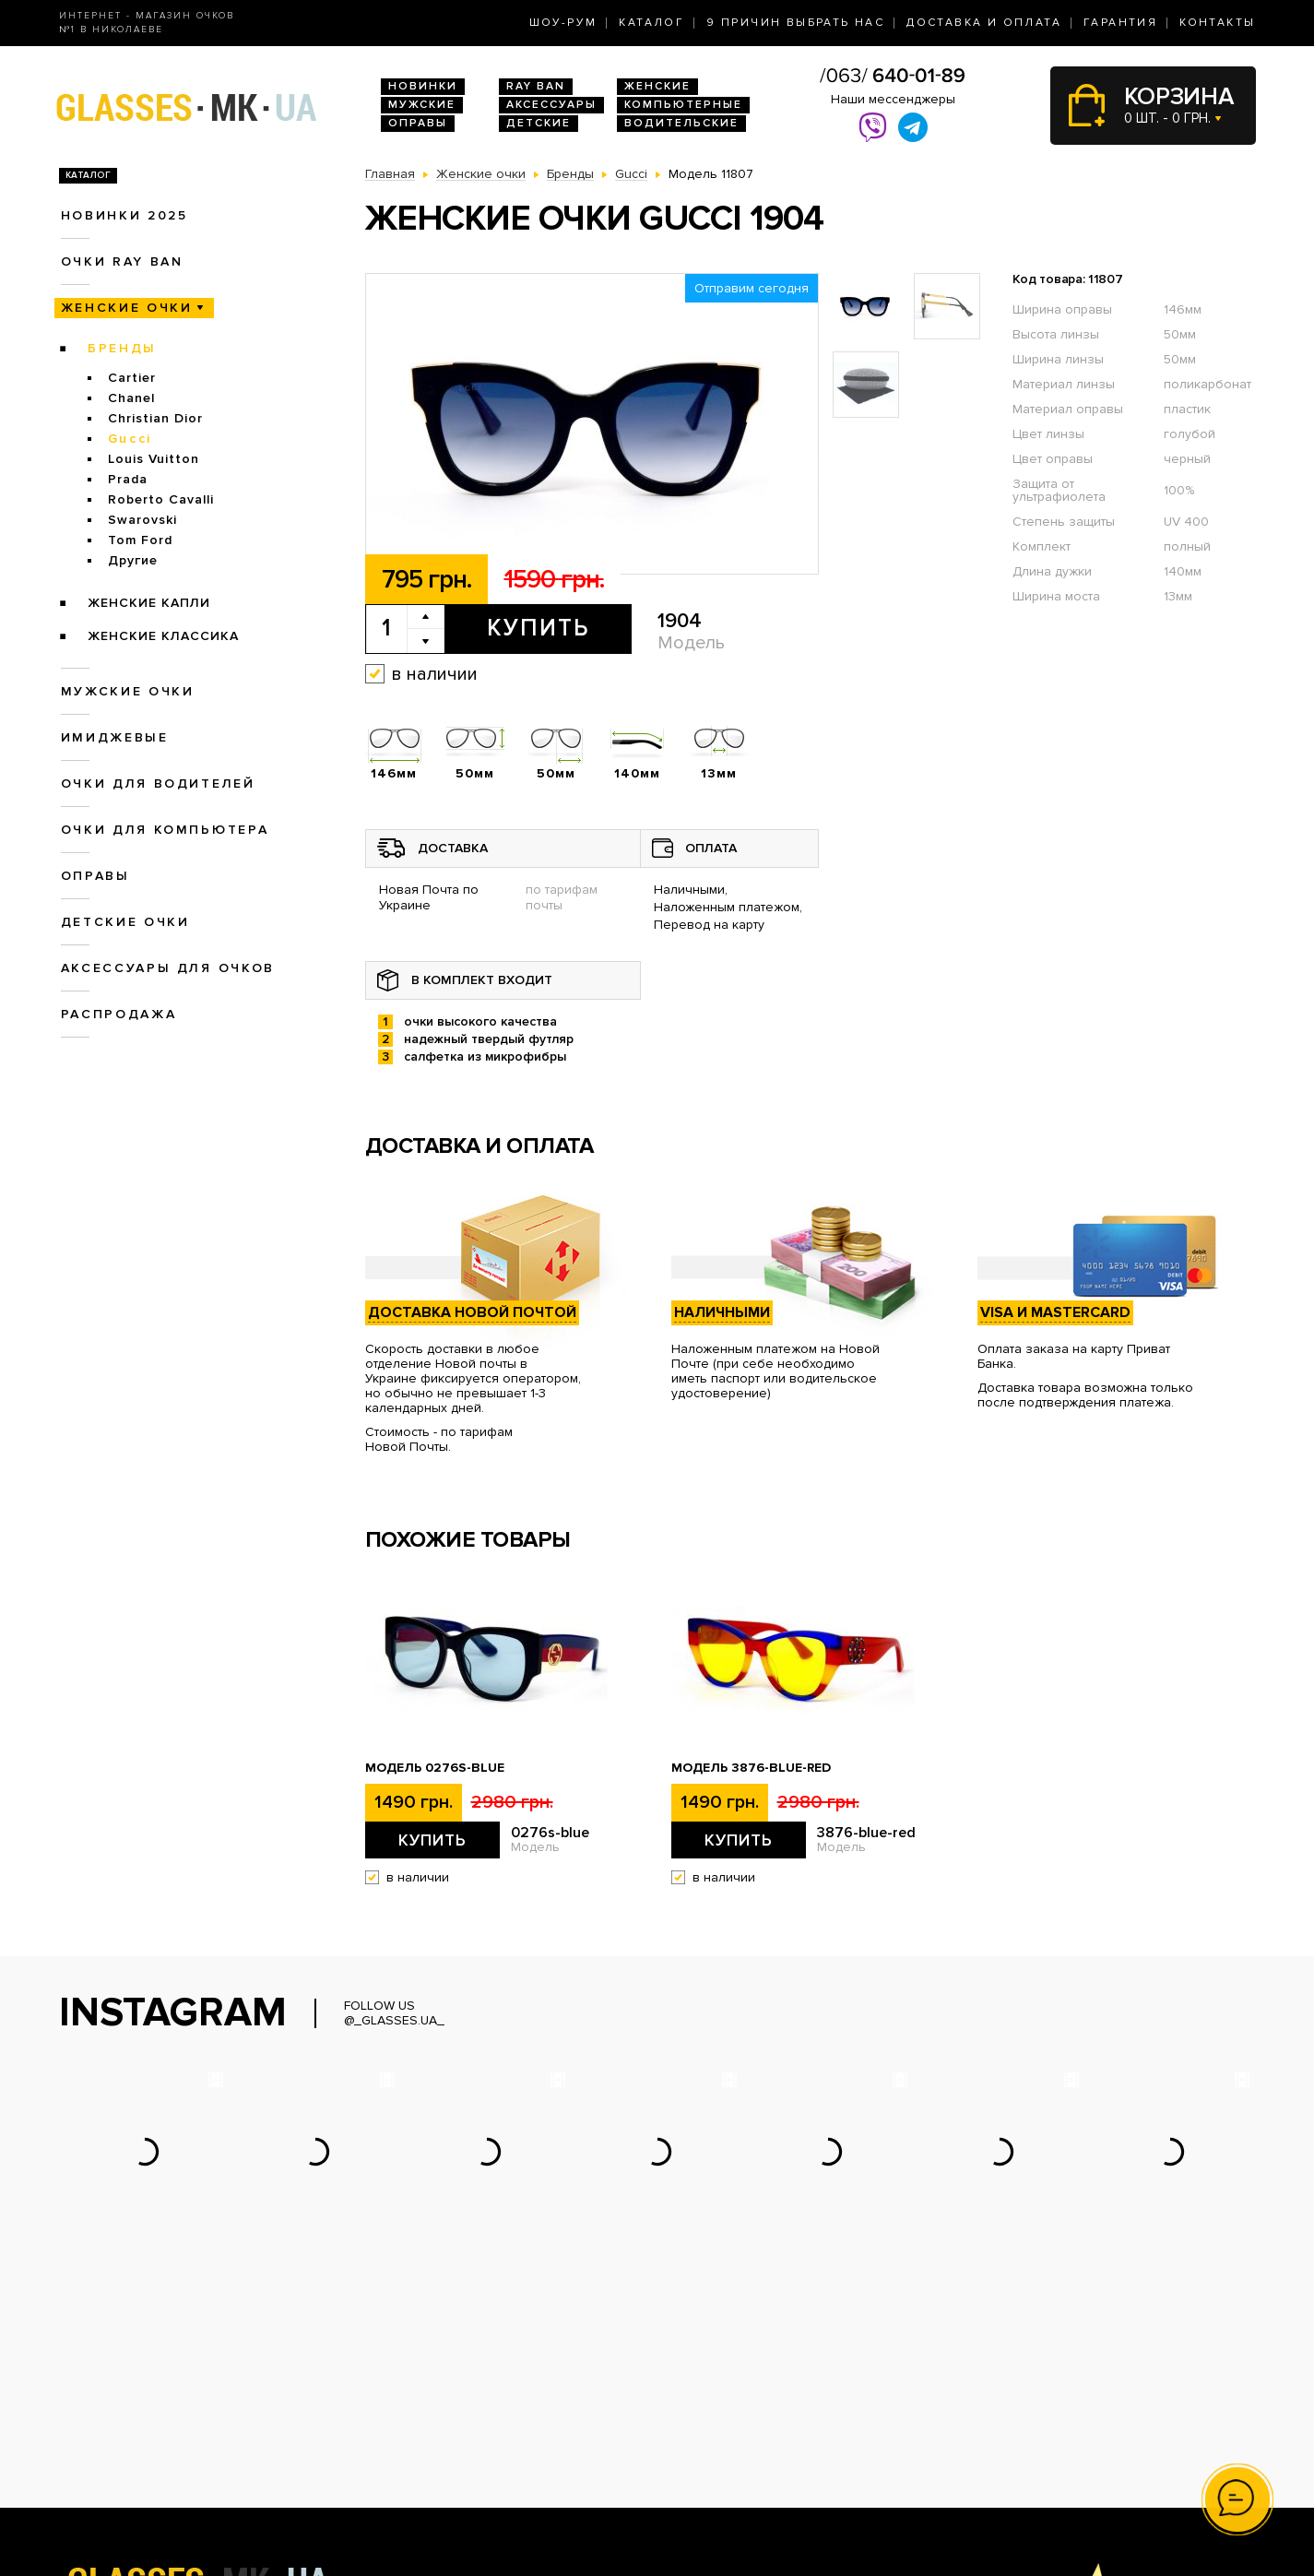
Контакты (1217, 23)
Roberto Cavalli (161, 499)
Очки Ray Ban (407, 2413)
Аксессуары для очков (168, 968)
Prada (128, 479)
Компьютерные (683, 105)
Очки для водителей (158, 783)
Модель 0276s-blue (434, 1768)
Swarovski (142, 520)
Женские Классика (163, 636)
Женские (657, 86)
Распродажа (119, 1014)
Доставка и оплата (983, 23)
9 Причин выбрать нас (795, 23)
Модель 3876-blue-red (751, 1768)
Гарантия (1120, 23)
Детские (538, 123)
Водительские (681, 123)
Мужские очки (128, 691)
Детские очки (125, 922)
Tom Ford (140, 540)
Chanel (131, 398)
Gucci (130, 438)
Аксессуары (551, 105)
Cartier (132, 378)
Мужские (422, 105)
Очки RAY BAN (122, 261)
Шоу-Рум (563, 23)
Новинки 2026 (409, 2394)
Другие (133, 560)
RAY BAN (535, 86)
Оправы (417, 123)
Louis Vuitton (153, 459)
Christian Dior (155, 418)
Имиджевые (115, 737)
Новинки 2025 (124, 215)
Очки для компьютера (165, 829)
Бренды (122, 348)
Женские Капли (149, 603)
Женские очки (127, 307)
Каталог (651, 23)
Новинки (422, 86)
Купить (538, 628)
